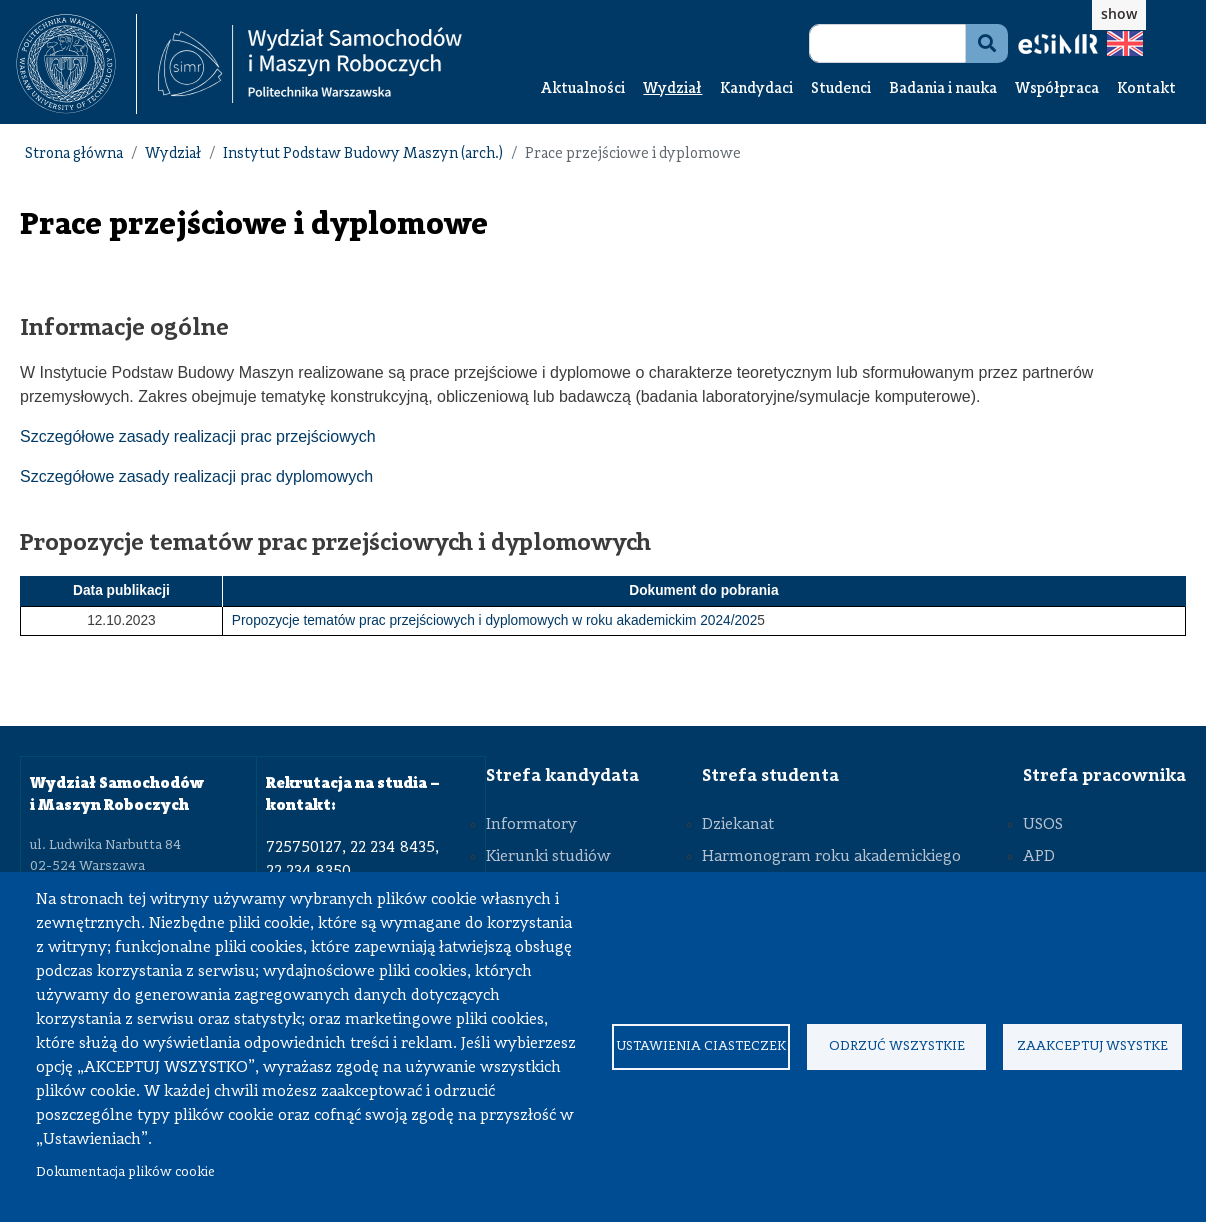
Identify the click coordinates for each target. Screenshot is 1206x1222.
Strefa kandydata (562, 776)
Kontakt (1146, 89)
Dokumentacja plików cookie (125, 1172)
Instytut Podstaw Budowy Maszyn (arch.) (363, 154)
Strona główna (74, 154)
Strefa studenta (770, 776)
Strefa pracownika (1104, 776)
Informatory (531, 825)
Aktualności (583, 89)
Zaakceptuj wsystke (1092, 1046)
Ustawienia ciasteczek (701, 1046)
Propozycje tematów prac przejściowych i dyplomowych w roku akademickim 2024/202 (495, 620)
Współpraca (1057, 89)
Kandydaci (756, 89)
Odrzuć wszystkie (897, 1046)
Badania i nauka (943, 89)
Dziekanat (738, 825)
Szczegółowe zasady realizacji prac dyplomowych (196, 476)
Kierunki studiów (548, 857)
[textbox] (76, 64)
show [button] (1119, 13)
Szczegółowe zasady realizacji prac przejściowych (198, 436)
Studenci (841, 89)
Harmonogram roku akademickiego (831, 857)
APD (1039, 857)
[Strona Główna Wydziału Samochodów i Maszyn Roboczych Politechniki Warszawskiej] (310, 64)
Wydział (672, 89)
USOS (1043, 825)
